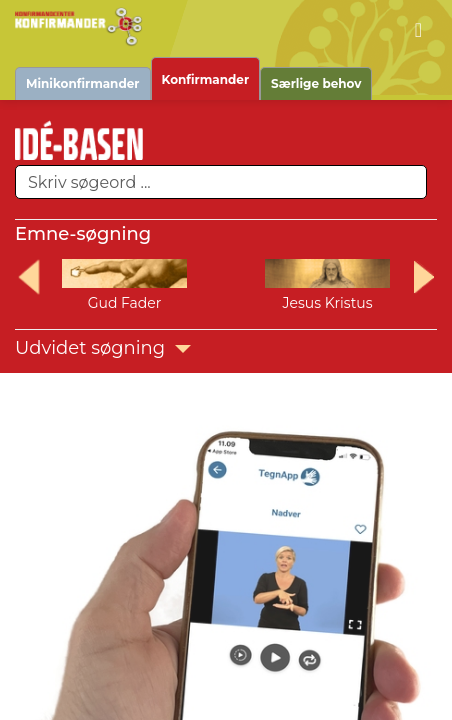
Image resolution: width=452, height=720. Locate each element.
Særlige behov (316, 83)
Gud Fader (125, 303)
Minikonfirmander (83, 83)
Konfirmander (206, 79)
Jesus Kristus (327, 303)
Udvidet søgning (103, 348)
